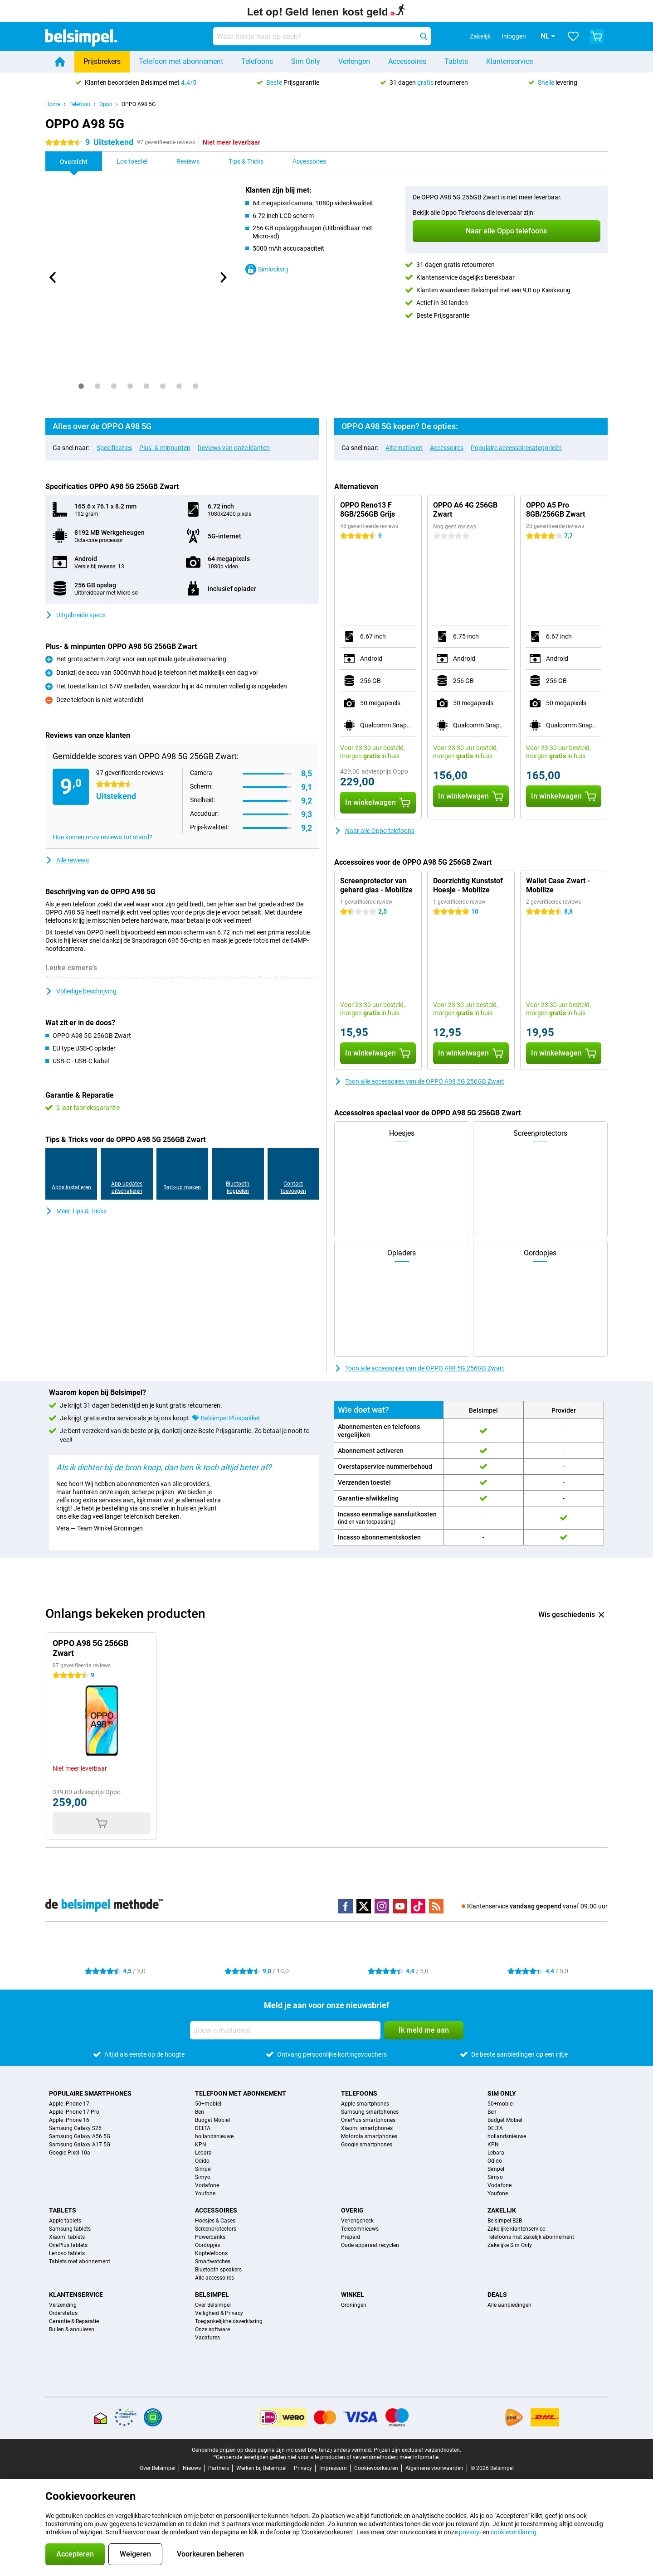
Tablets (456, 61)
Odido (202, 2161)
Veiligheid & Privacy (219, 2313)
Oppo (105, 104)
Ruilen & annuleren (71, 2329)
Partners (218, 2468)
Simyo (202, 2177)
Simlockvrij (266, 269)
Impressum (333, 2468)
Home (52, 104)
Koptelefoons (211, 2253)
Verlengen (354, 61)
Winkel (352, 2294)
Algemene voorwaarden (434, 2468)
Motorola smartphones (369, 2136)
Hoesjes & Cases (215, 2221)
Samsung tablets (70, 2229)
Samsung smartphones (370, 2112)
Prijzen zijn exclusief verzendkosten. (417, 2450)
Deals (497, 2294)
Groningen (353, 2305)
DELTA (202, 2128)
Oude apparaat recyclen (370, 2245)
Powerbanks (210, 2237)
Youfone (205, 2193)
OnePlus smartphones (368, 2120)
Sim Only (305, 61)
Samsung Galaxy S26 (75, 2128)
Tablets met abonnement (79, 2261)
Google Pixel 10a (69, 2153)
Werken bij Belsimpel (261, 2468)
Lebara (203, 2153)
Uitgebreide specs (75, 615)
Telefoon (79, 104)
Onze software (212, 2329)
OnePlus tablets (68, 2245)
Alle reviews (67, 860)
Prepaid (350, 2237)
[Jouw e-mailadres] (285, 2030)
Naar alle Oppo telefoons (374, 830)
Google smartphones (366, 2144)
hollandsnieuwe (214, 2136)
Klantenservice (509, 61)
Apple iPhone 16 (69, 2120)
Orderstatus (63, 2313)
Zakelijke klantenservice (516, 2229)
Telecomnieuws (360, 2229)
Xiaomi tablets (67, 2237)
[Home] (59, 62)
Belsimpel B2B (504, 2221)
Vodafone (207, 2185)
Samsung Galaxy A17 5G (79, 2144)
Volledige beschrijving (81, 991)
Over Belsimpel (213, 2305)
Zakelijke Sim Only (509, 2245)
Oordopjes (207, 2245)
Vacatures (207, 2337)
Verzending (63, 2305)
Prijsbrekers (102, 61)
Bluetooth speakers (218, 2269)
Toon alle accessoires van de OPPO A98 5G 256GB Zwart (419, 1081)
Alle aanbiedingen (509, 2305)
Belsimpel (212, 2294)
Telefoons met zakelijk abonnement (530, 2237)
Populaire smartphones (90, 2093)
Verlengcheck (357, 2221)
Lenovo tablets (67, 2253)
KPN (200, 2144)
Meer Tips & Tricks (76, 1211)
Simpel (203, 2169)
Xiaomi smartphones (367, 2128)
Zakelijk (501, 2210)
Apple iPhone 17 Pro (74, 2112)
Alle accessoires (214, 2278)
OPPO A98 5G (139, 104)
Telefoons (257, 61)
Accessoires (407, 61)
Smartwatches (212, 2261)
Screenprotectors (215, 2229)
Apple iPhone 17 (69, 2104)
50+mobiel (208, 2104)
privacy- (470, 2532)
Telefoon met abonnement (181, 61)
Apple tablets (65, 2221)
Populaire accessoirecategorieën (516, 447)
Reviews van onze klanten (234, 447)
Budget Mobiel (212, 2120)
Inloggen (501, 36)
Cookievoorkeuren (376, 2468)
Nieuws (192, 2468)
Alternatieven (404, 447)
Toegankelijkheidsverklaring (229, 2321)
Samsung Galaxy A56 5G (79, 2136)
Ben (199, 2112)
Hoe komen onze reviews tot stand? (102, 837)
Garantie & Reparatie (74, 2321)
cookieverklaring (513, 2532)
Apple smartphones (365, 2104)
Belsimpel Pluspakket (230, 1418)
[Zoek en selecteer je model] (322, 36)
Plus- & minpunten (164, 447)
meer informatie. (420, 2457)
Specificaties (114, 447)
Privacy (303, 2468)
